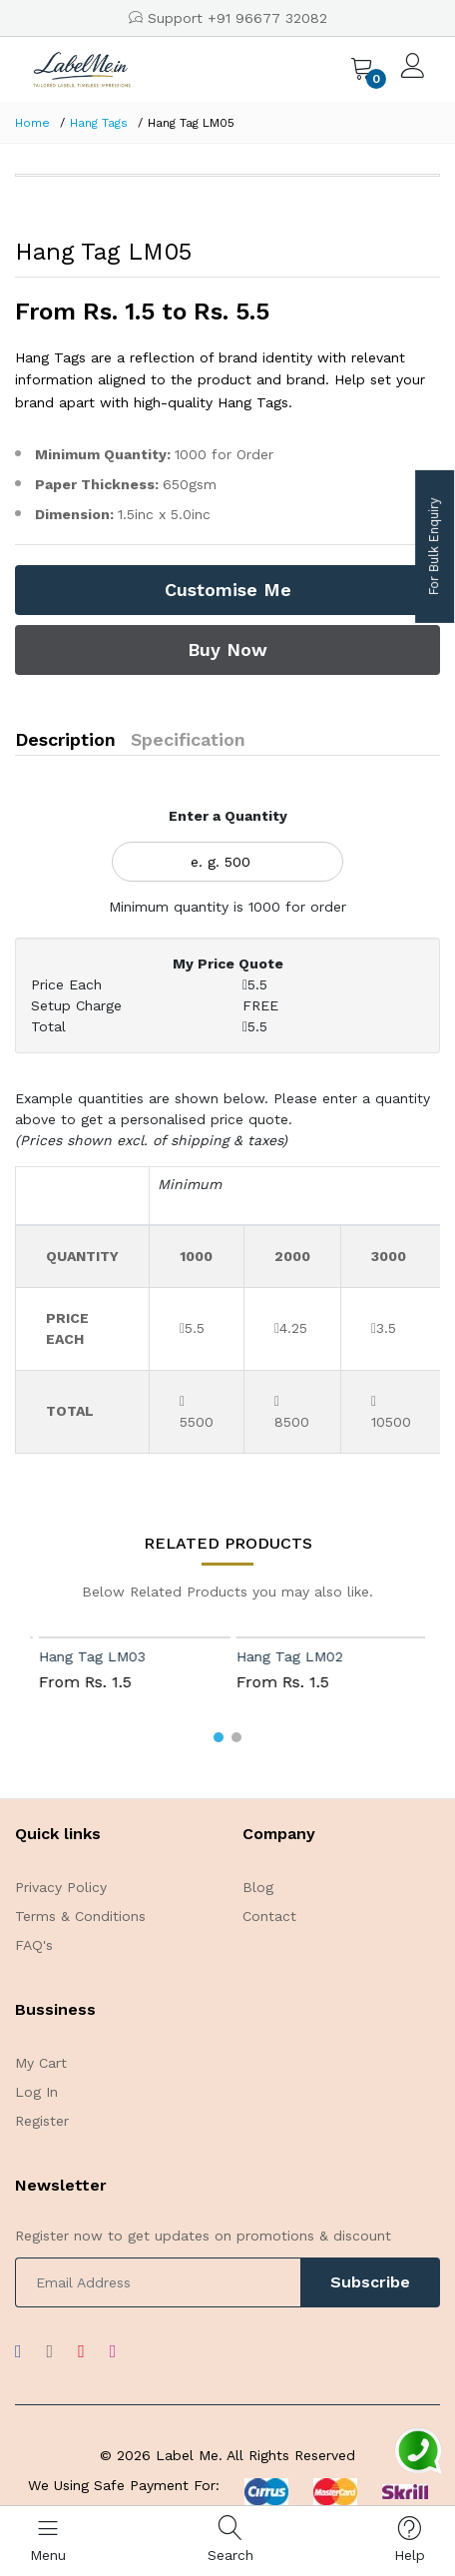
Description (65, 739)
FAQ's (34, 1945)
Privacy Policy (61, 1887)
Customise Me (228, 589)
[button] (219, 1737)
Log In (36, 2092)
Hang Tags (99, 123)
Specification (188, 739)
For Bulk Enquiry (433, 546)
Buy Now (227, 649)
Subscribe (370, 2281)
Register (42, 2121)
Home (32, 123)
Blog (257, 1887)
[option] (227, 175)
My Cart (41, 2063)
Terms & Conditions (80, 1916)
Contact (269, 1916)
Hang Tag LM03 (122, 1656)
